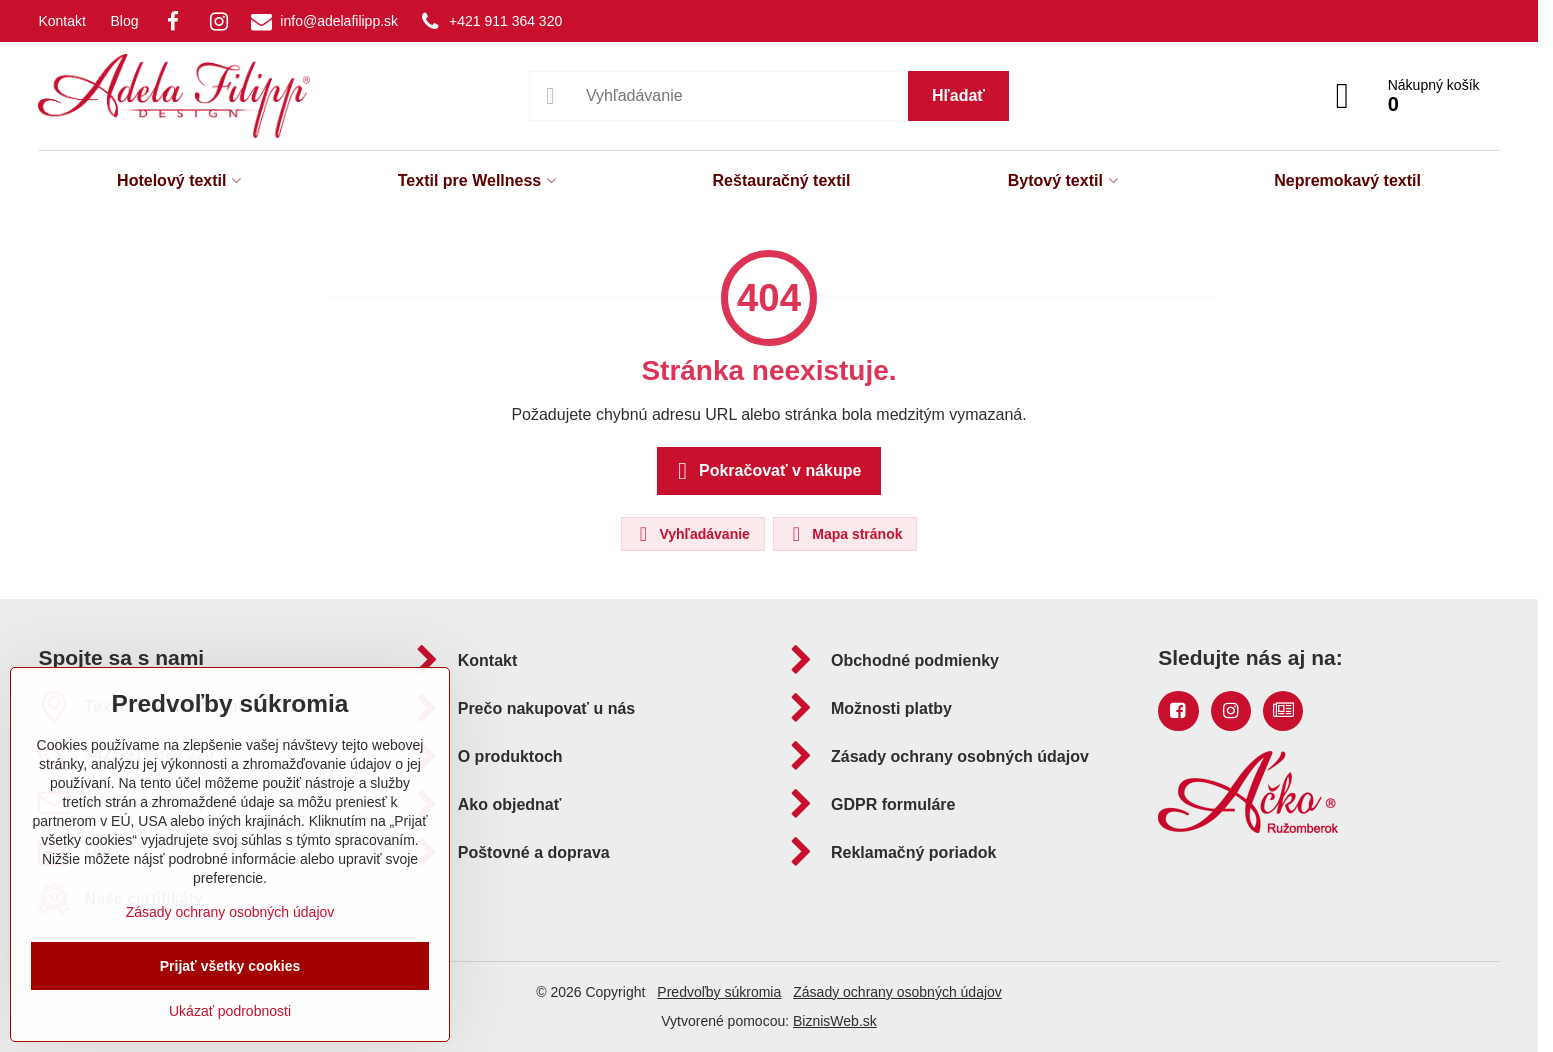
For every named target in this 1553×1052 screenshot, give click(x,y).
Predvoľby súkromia (719, 992)
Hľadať (958, 95)
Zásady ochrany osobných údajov (897, 992)
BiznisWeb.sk (835, 1021)
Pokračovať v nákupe (766, 471)
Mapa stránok (844, 534)
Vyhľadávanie (692, 534)
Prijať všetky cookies (230, 966)
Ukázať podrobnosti (230, 1011)
